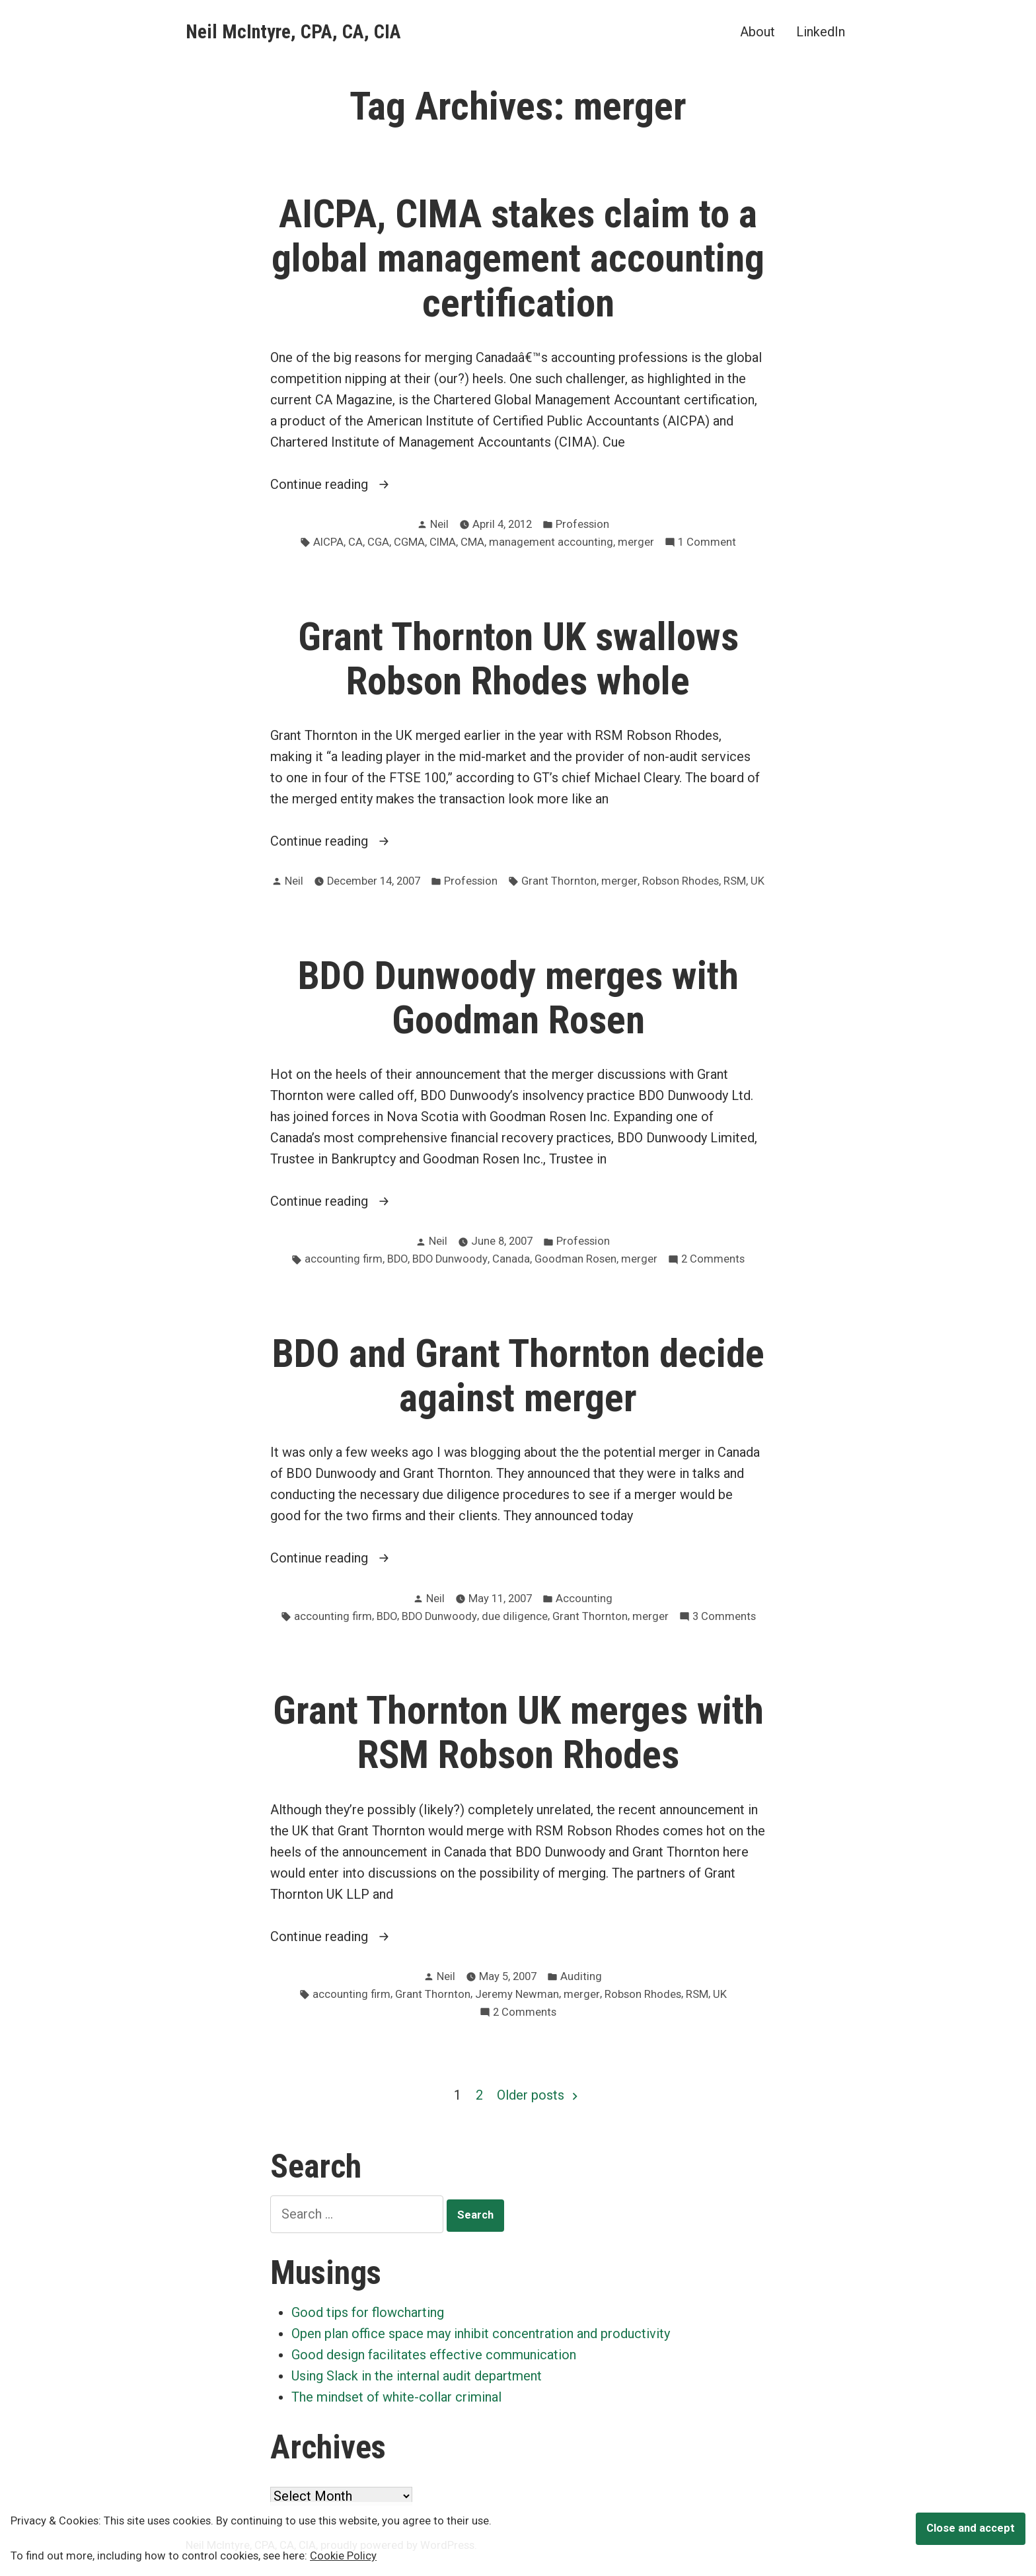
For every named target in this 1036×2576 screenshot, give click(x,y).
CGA (378, 542)
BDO (397, 1259)
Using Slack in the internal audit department (416, 2376)
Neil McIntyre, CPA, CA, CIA (293, 31)
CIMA (442, 542)
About (757, 31)
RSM (734, 881)
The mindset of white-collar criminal (396, 2397)
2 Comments (713, 1260)
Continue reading (358, 484)
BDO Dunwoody (450, 1259)
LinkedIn (820, 31)
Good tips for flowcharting (367, 2312)
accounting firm (344, 1259)
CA (355, 542)
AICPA (328, 542)
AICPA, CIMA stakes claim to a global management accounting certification (518, 258)
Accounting (584, 1598)
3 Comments (724, 1617)
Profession (582, 524)
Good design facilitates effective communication (433, 2355)
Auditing (581, 1976)
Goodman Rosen (575, 1259)
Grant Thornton (559, 881)
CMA (472, 542)
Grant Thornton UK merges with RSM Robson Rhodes (518, 1732)
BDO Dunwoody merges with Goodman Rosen (518, 998)
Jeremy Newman (517, 1994)
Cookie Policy (343, 2556)
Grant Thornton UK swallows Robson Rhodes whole (518, 659)
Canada (511, 1259)
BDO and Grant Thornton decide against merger (518, 1376)
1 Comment (707, 543)
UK (757, 881)
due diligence (515, 1616)
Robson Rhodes (680, 881)
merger (636, 542)
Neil (439, 524)
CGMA (409, 542)
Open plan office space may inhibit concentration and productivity (480, 2333)
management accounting (551, 542)
